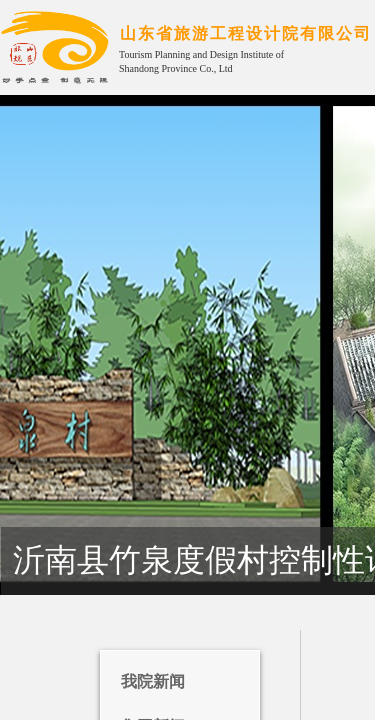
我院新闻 (153, 681)
